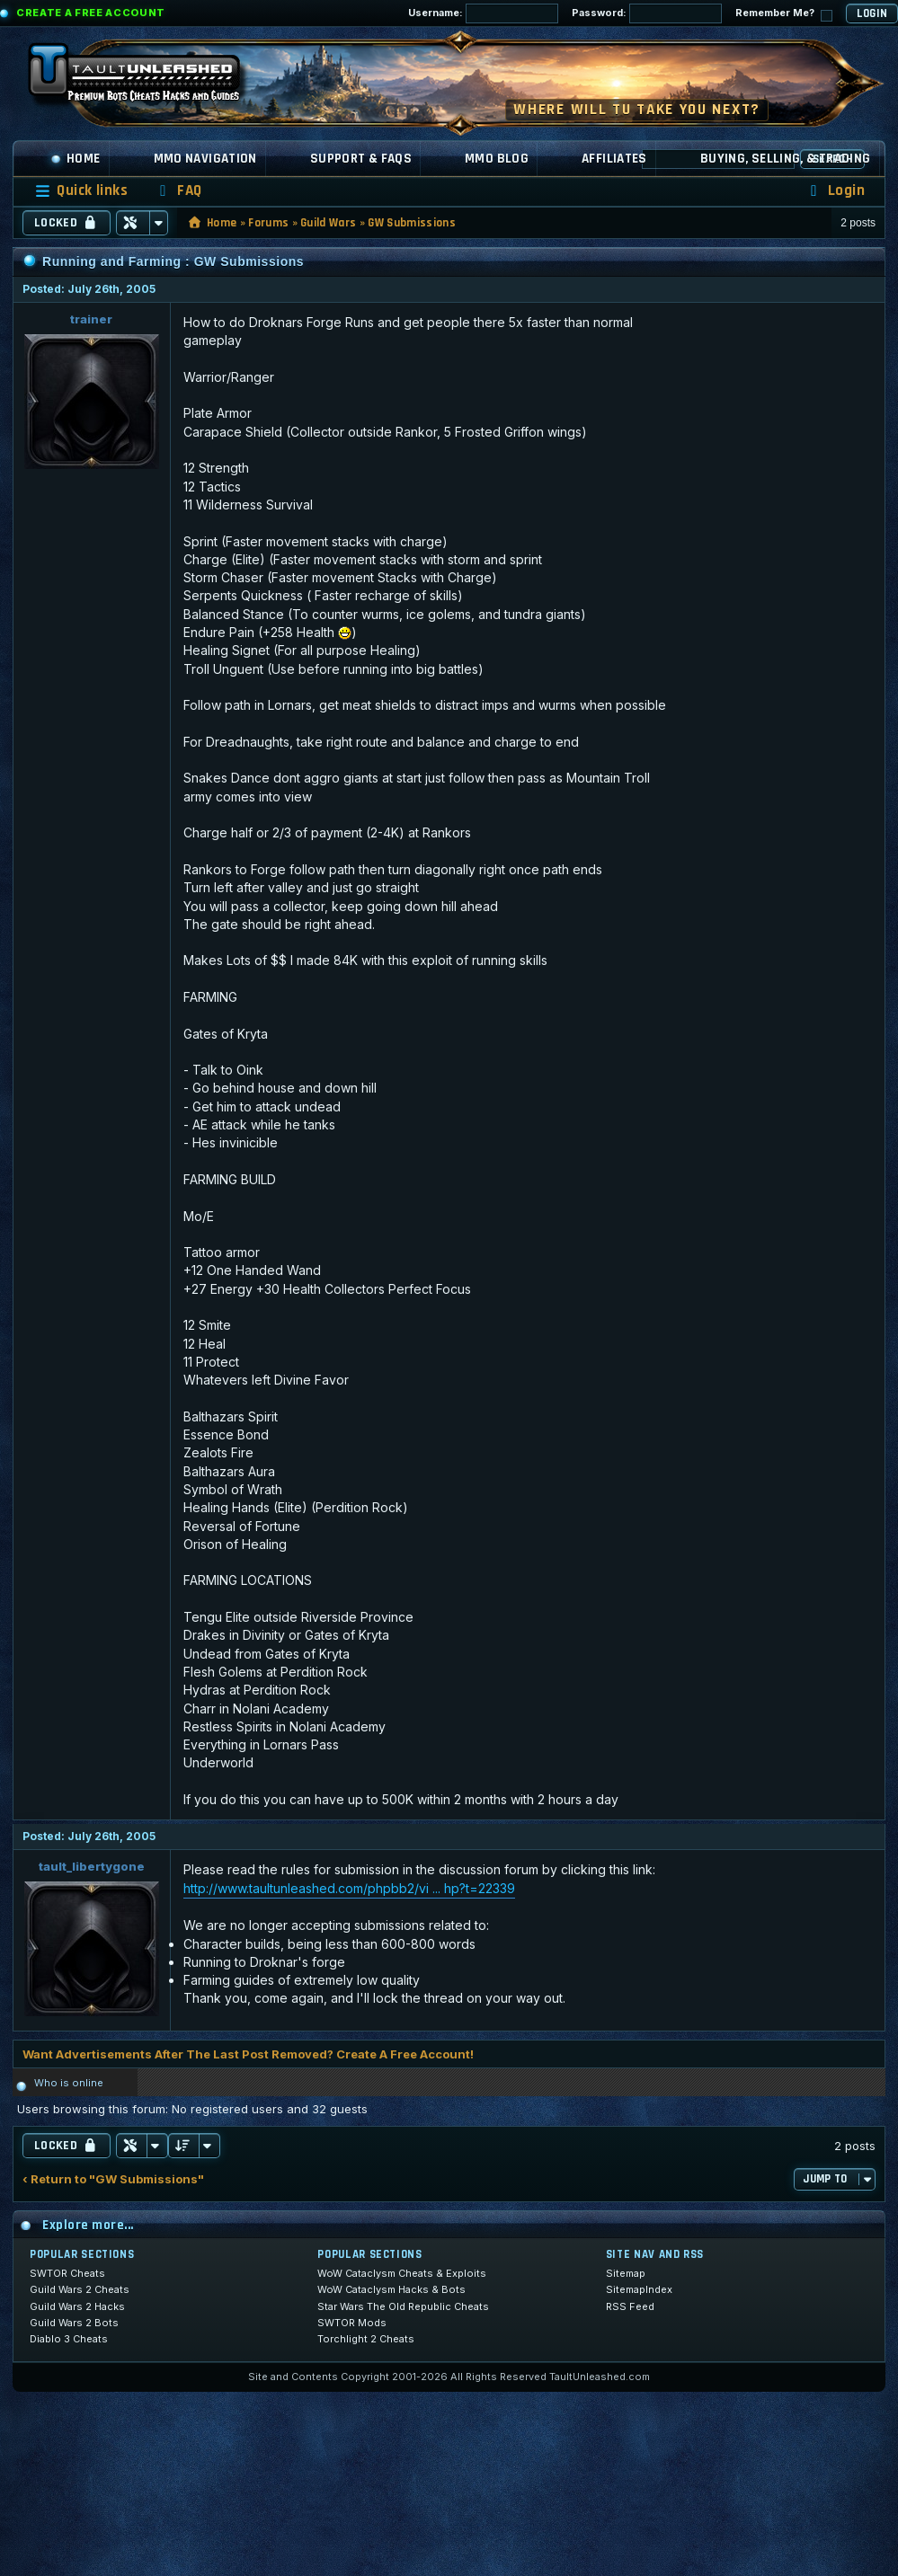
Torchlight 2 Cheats (365, 2339)
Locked (66, 223)
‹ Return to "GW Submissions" (113, 2179)
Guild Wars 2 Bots (74, 2322)
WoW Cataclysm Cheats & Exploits (401, 2273)
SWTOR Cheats (67, 2273)
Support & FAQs (361, 158)
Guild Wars (328, 223)
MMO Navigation (205, 158)
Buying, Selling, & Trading (785, 158)
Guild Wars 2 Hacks (77, 2306)
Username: (483, 13)
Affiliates (614, 158)
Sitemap (625, 2273)
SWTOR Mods (352, 2322)
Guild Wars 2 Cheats (79, 2289)
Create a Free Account (90, 12)
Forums (268, 223)
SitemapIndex (639, 2289)
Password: (647, 13)
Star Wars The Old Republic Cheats (403, 2306)
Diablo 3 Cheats (69, 2339)
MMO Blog (497, 158)
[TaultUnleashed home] (147, 78)
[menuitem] (178, 191)
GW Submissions (412, 223)
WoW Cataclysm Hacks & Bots (391, 2289)
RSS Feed (630, 2306)
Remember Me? (783, 14)
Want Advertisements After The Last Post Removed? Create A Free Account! (248, 2054)
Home (75, 158)
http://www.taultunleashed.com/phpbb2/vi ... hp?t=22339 (349, 1888)
